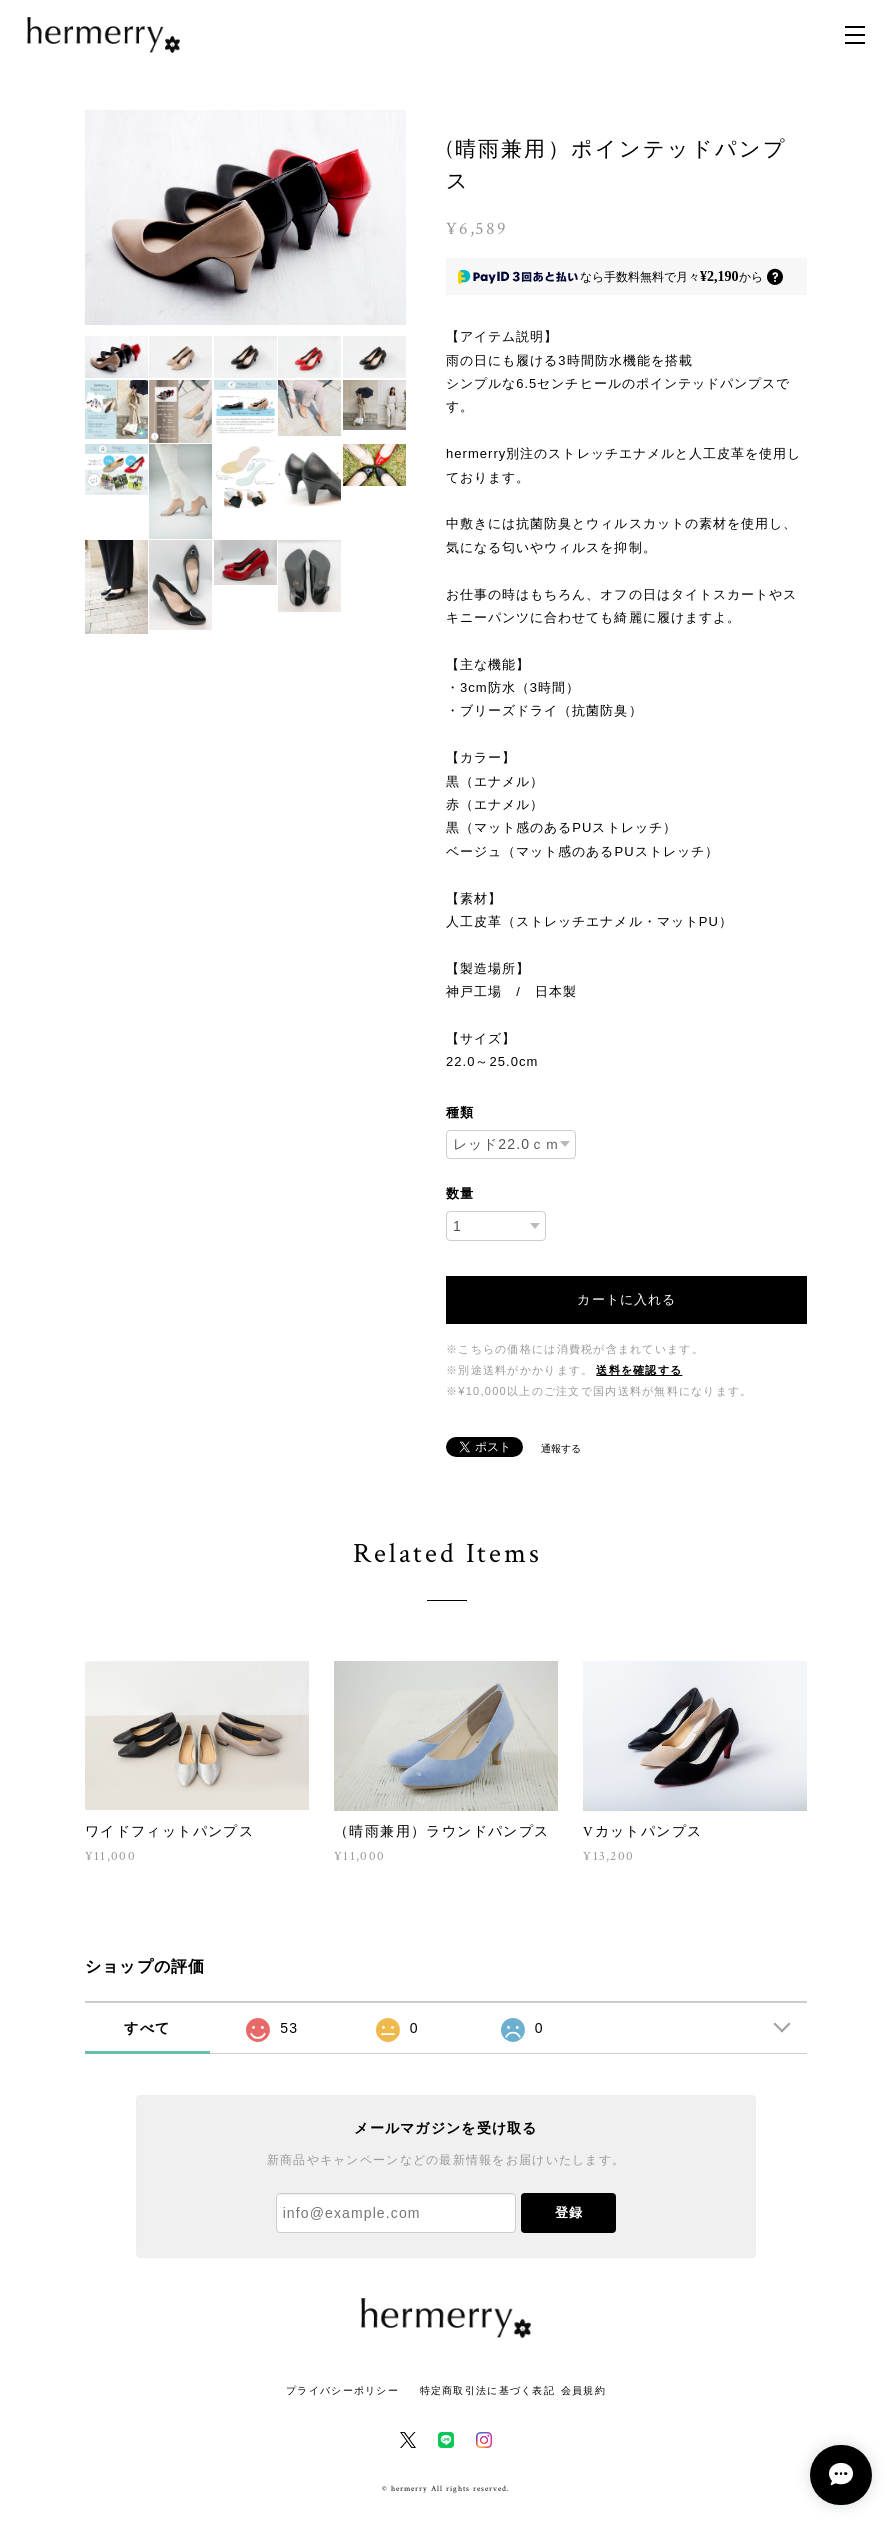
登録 (569, 2212)
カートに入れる (626, 1299)
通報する (561, 1448)
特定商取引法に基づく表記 (487, 2390)
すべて (147, 2028)
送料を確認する (639, 1370)
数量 (460, 1193)
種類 (460, 1112)
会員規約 (583, 2390)
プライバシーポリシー (342, 2390)
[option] (246, 217)
